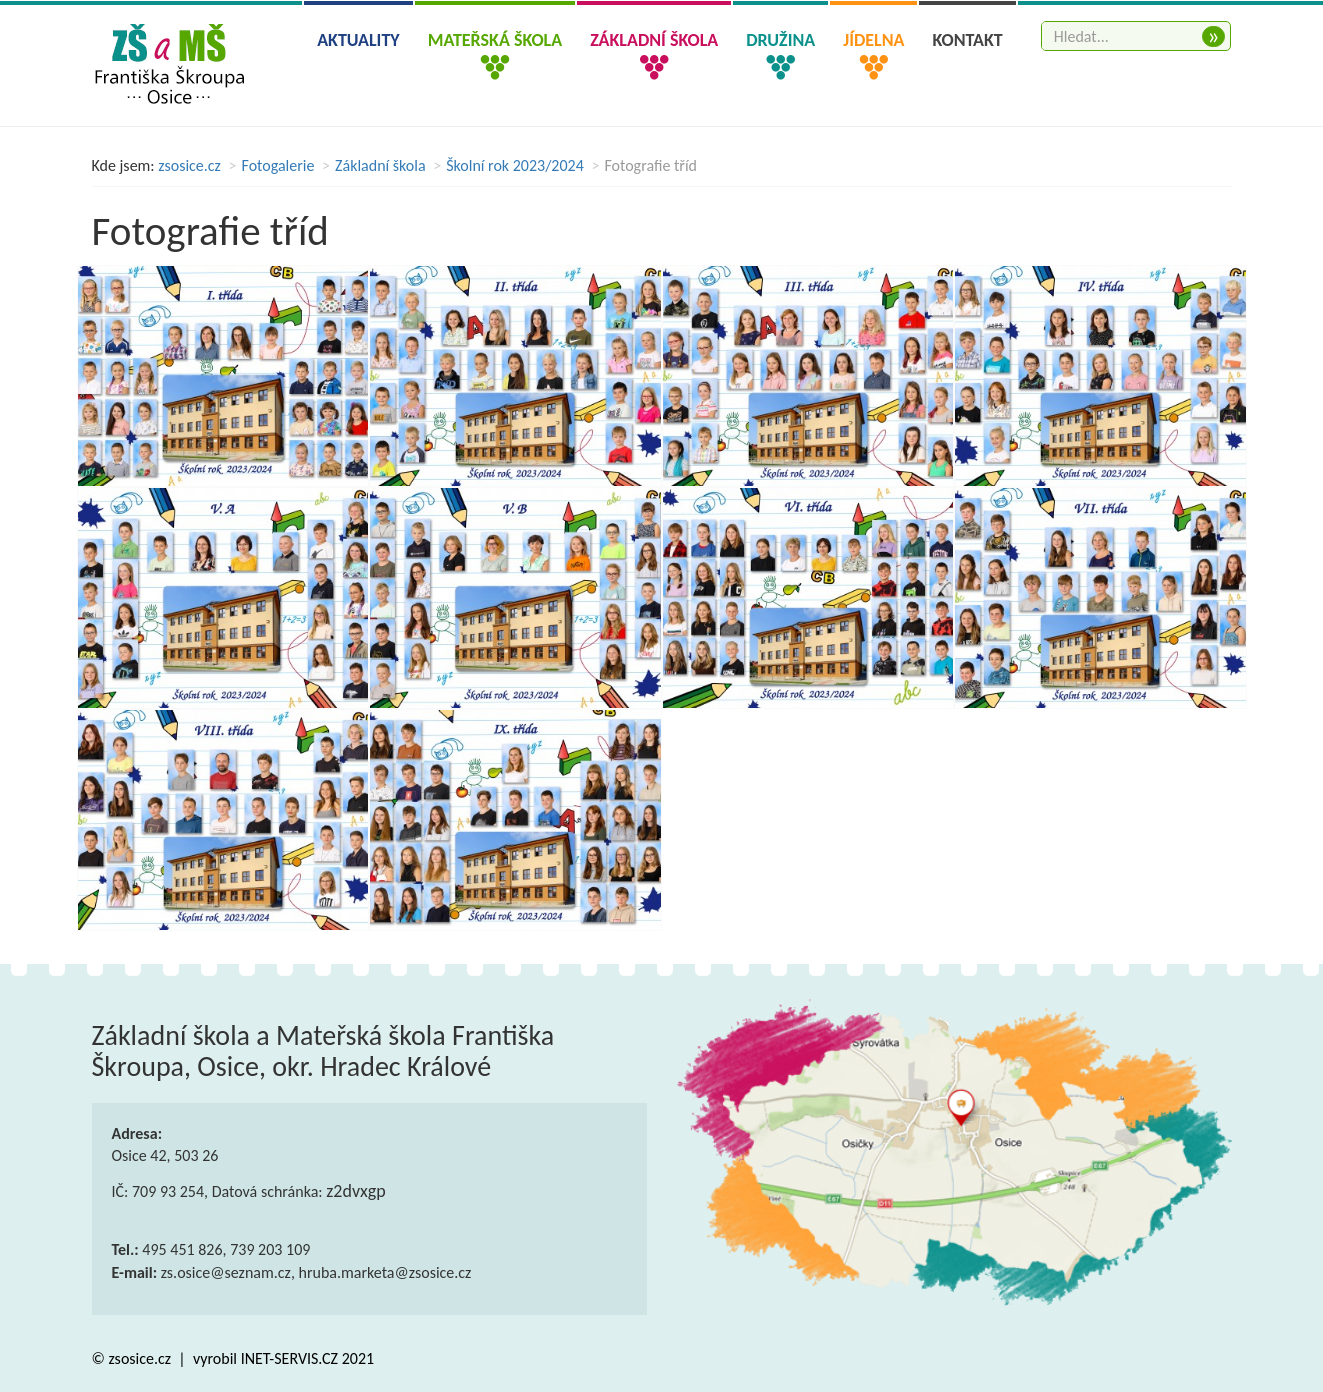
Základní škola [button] (654, 40)
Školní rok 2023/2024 (515, 165)
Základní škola (380, 165)
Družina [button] (780, 40)
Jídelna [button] (873, 40)
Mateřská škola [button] (495, 40)
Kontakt (967, 40)
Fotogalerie (278, 165)
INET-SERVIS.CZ (289, 1358)
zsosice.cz (189, 165)
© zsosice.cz (133, 1358)
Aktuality (358, 40)
